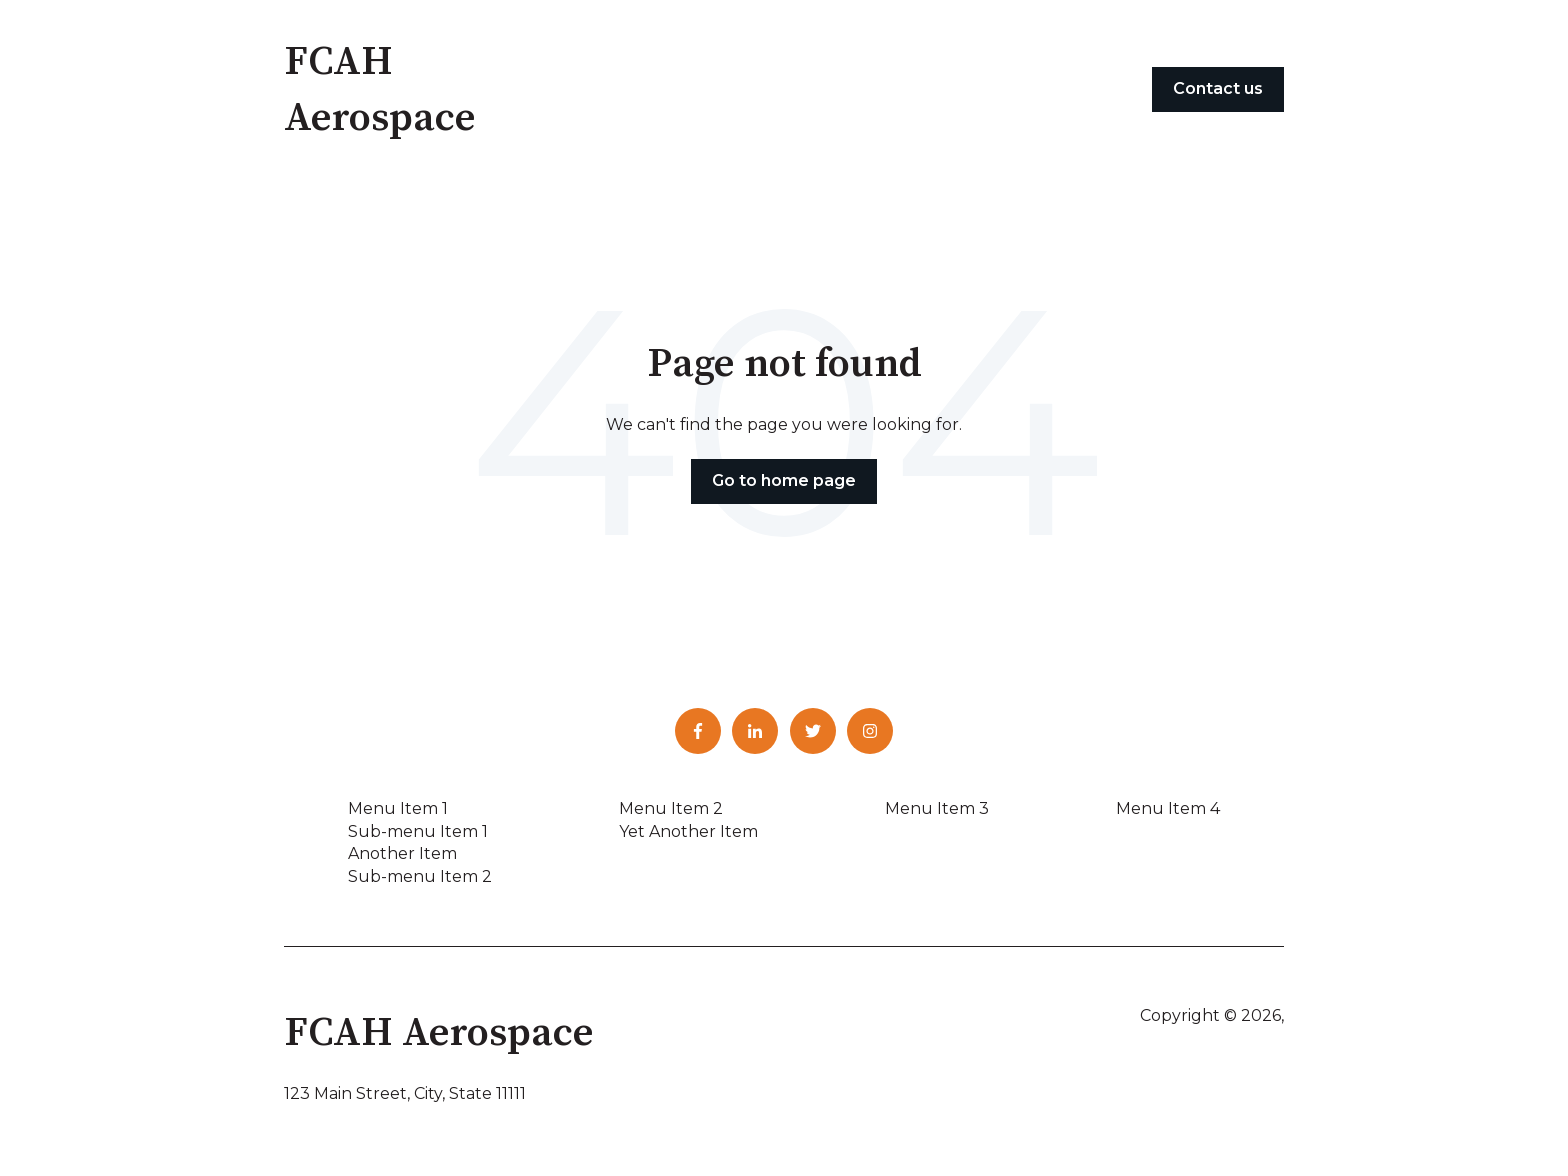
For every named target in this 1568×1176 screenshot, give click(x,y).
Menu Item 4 (1168, 808)
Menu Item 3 (937, 808)
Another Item (402, 853)
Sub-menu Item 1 (418, 831)
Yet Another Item (688, 831)
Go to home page (784, 480)
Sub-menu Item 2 (420, 876)
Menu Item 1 (398, 808)
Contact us (1218, 88)
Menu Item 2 (671, 808)
